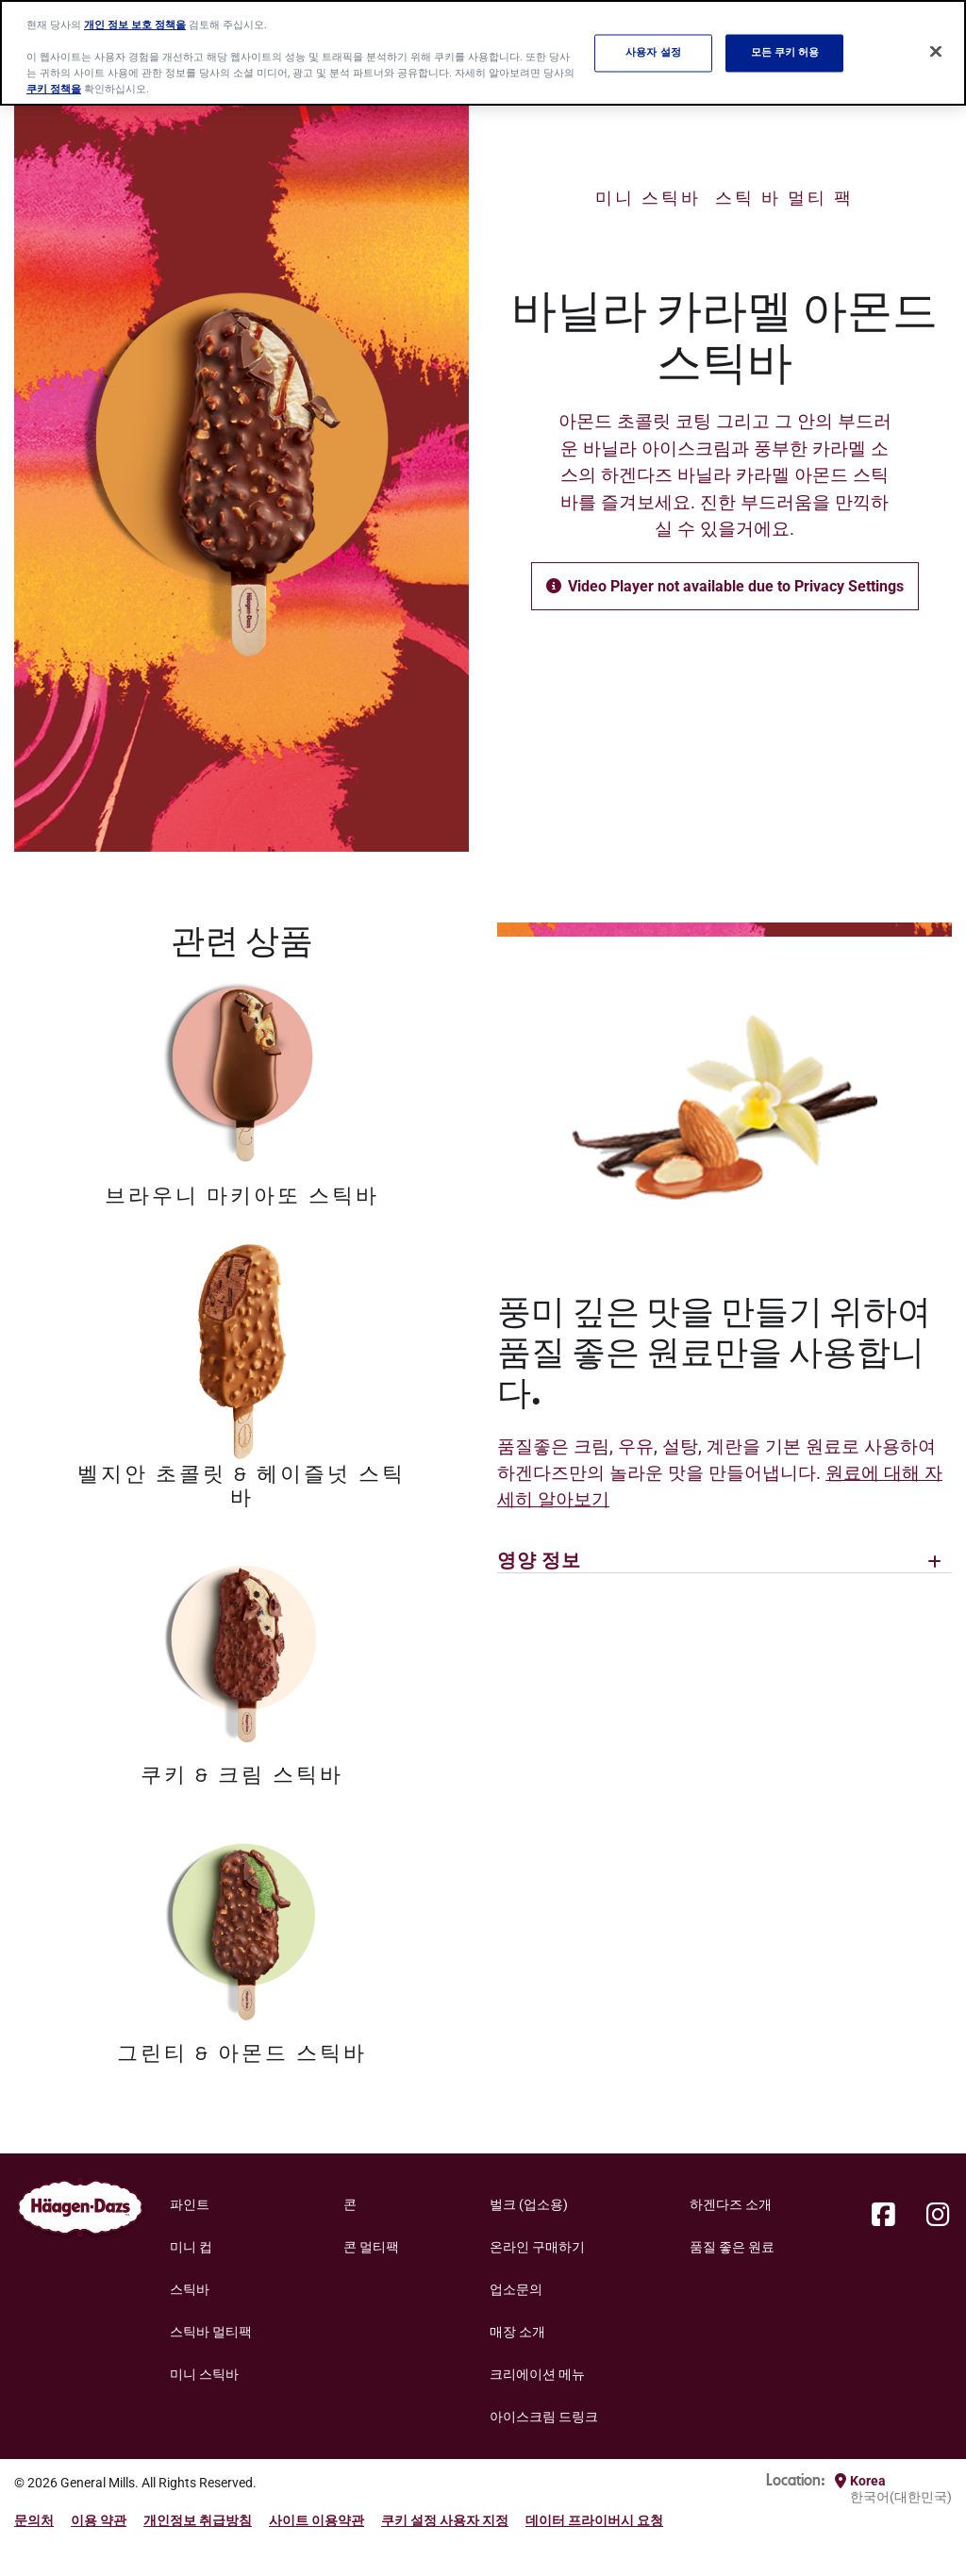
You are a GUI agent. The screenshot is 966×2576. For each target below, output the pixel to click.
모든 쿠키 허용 (785, 52)
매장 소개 (517, 2331)
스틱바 (189, 2289)
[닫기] (936, 51)
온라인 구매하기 (537, 2246)
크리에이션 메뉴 (537, 2374)
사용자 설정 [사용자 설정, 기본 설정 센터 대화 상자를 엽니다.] (653, 52)
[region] (483, 53)
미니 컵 (191, 2246)
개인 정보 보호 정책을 (135, 24)
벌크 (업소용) (529, 2204)
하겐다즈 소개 (731, 2204)
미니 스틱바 (648, 199)
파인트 (189, 2204)
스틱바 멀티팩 (211, 2331)
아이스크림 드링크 (544, 2416)
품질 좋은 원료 (732, 2246)
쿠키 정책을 (53, 88)
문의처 (34, 2520)
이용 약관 (98, 2520)
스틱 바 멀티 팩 (784, 199)
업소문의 (516, 2289)
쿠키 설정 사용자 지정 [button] (444, 2520)
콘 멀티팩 (371, 2246)
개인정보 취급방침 (197, 2520)
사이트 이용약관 (316, 2520)
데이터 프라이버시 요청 (594, 2520)
